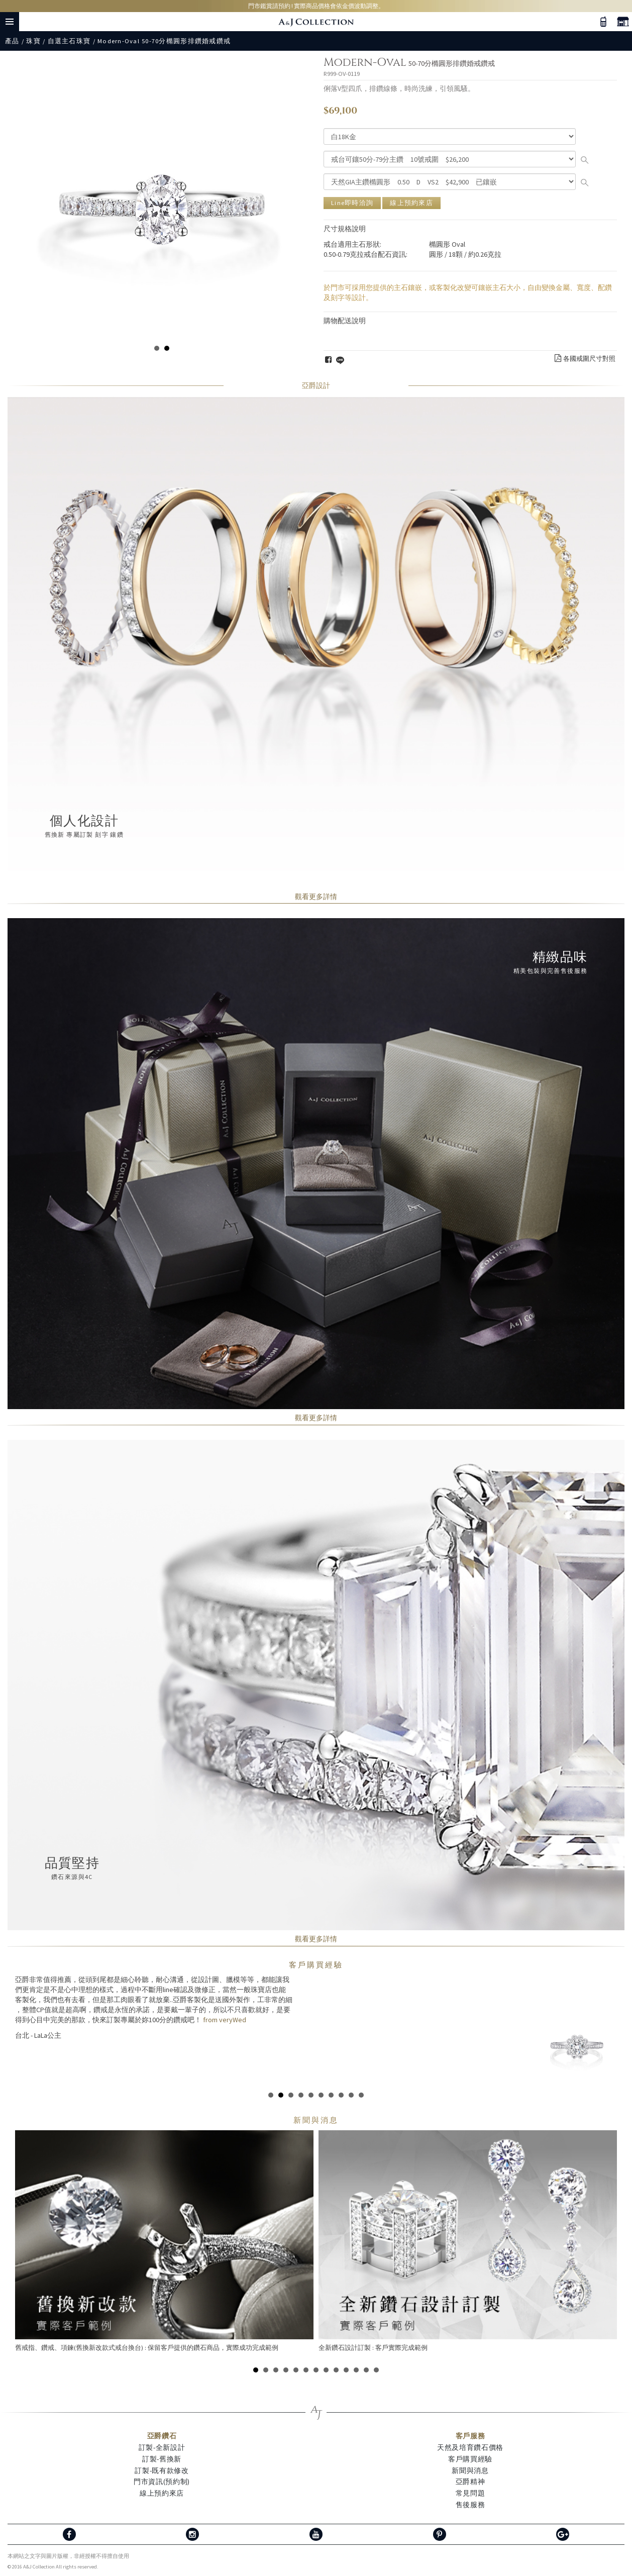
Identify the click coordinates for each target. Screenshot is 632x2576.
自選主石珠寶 (69, 41)
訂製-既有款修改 (162, 2470)
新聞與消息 (470, 2470)
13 (376, 2369)
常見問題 (470, 2493)
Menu (9, 21)
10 (361, 2095)
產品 (12, 41)
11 (356, 2369)
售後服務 (470, 2504)
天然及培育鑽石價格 (470, 2447)
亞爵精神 (470, 2481)
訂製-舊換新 (161, 2458)
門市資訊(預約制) (162, 2481)
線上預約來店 (411, 203)
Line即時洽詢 (352, 203)
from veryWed (223, 2019)
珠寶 (33, 41)
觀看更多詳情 (316, 896)
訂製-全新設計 (162, 2447)
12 (366, 2369)
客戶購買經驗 (316, 1964)
